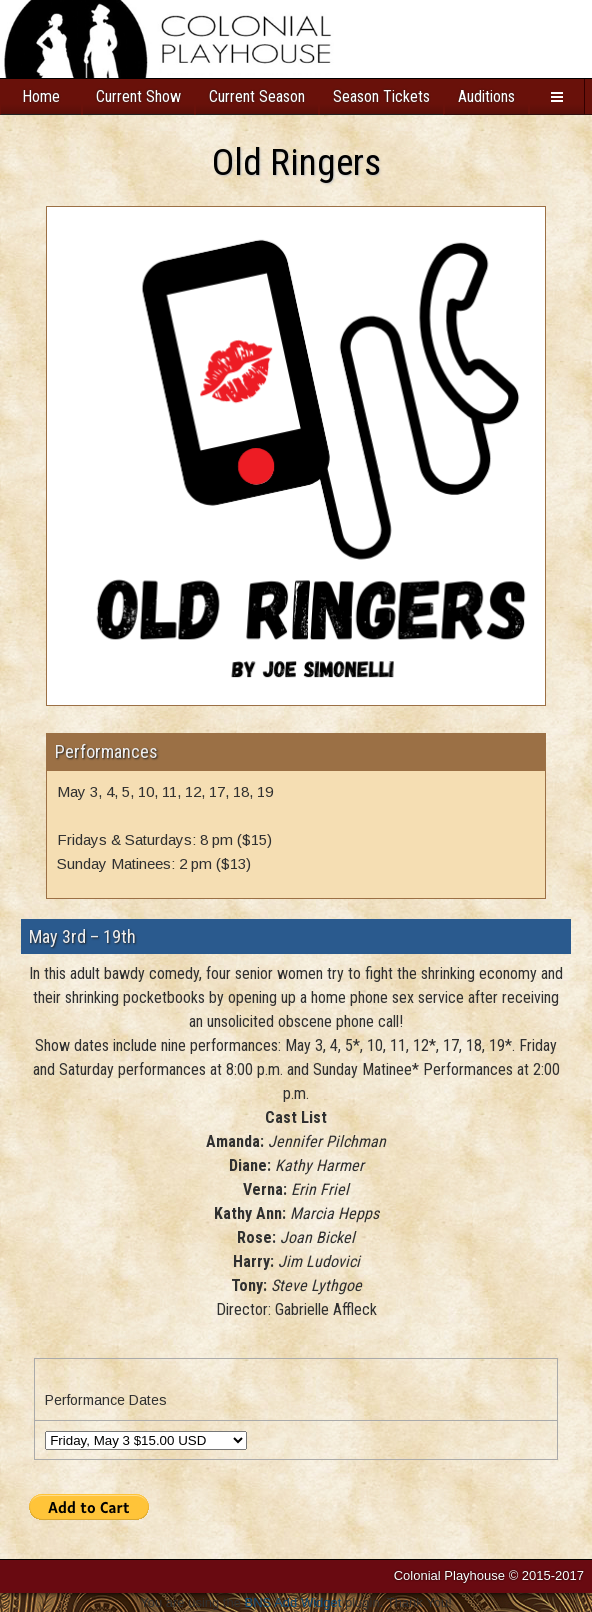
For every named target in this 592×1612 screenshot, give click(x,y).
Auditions (486, 96)
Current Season (257, 96)
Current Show (138, 96)
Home (41, 96)
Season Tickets (381, 96)
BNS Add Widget (293, 1602)
